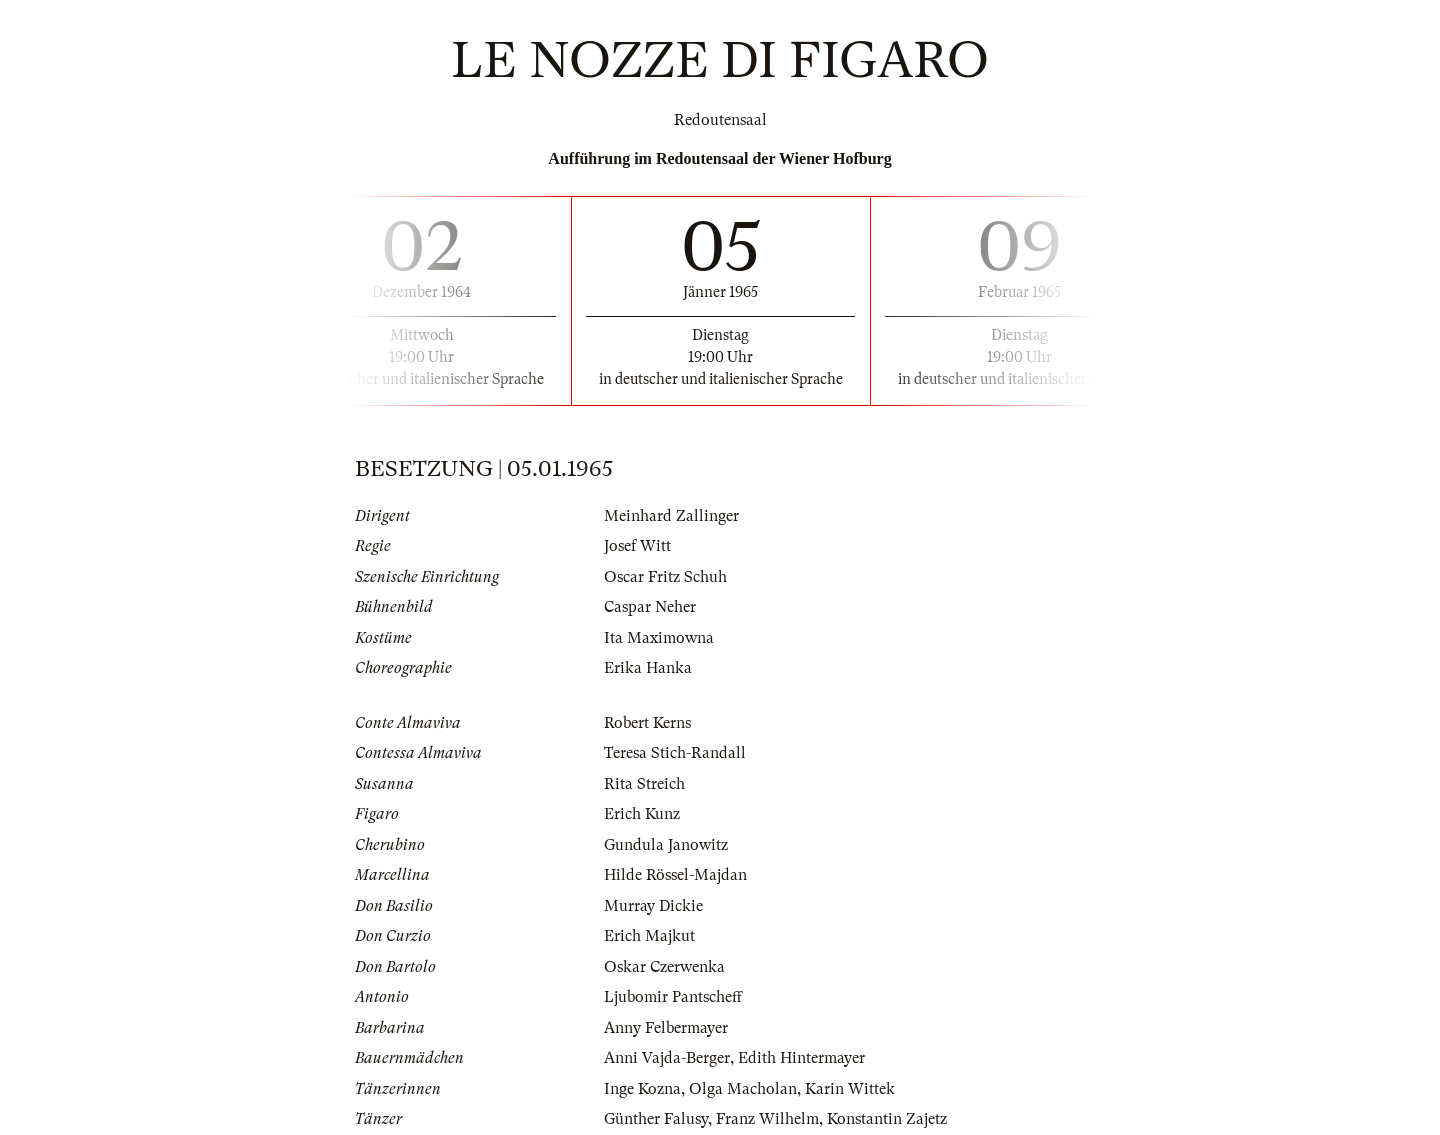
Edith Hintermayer (801, 1058)
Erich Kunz (642, 814)
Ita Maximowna (659, 638)
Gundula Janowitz (666, 845)
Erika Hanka (648, 668)
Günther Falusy (656, 1119)
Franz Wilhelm (767, 1119)
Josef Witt (637, 546)
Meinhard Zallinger (671, 516)
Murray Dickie (653, 906)
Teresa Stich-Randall (675, 753)
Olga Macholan (743, 1089)
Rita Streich (644, 784)
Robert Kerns (647, 723)
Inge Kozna (642, 1089)
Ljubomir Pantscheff (673, 997)
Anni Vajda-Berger (667, 1058)
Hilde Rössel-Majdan (675, 875)
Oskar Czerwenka (664, 967)
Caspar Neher (650, 607)
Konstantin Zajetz (887, 1119)
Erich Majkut (649, 936)
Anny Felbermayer (666, 1028)
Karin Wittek (850, 1089)
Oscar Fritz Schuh (665, 577)
